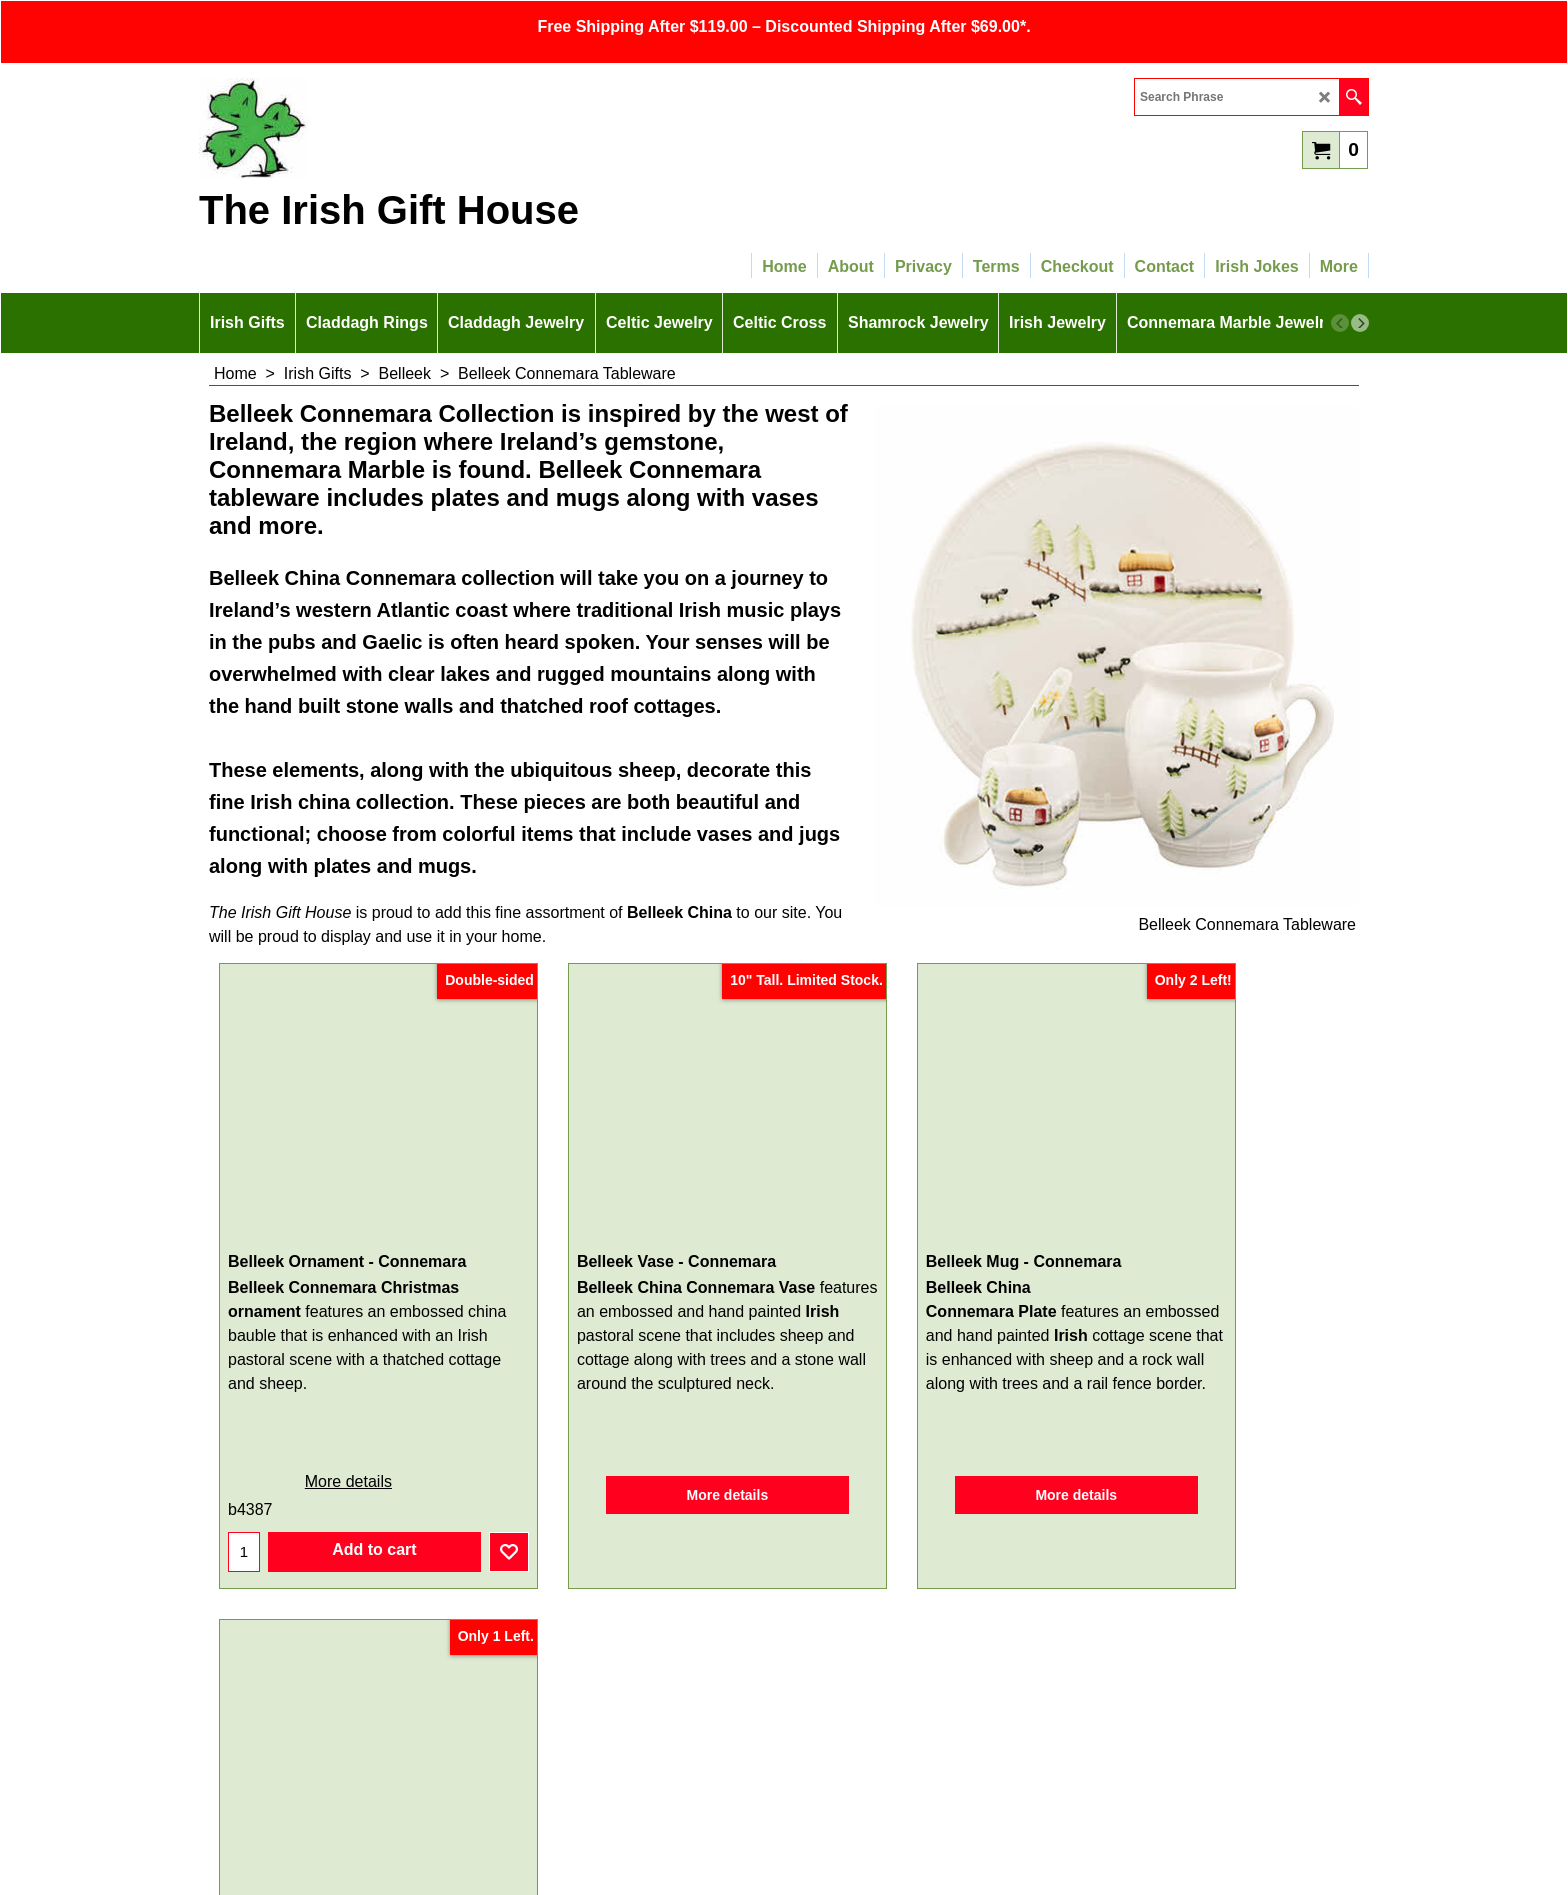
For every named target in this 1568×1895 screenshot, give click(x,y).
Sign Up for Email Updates (784, 1592)
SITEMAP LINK (784, 1759)
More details (324, 1429)
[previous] (1340, 323)
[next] (1360, 323)
